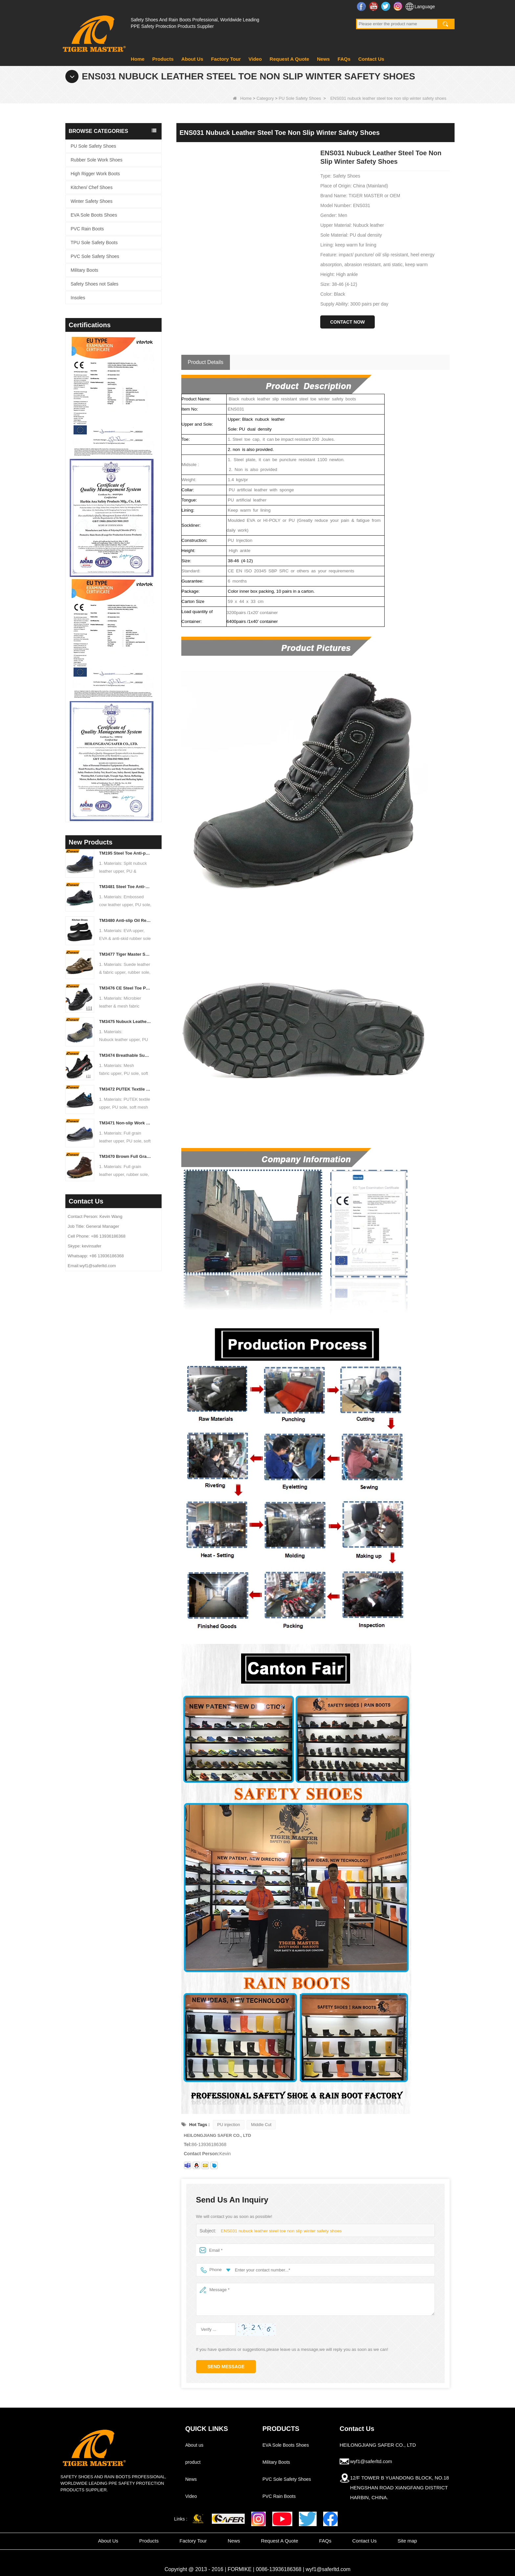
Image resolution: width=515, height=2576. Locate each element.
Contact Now (347, 322)
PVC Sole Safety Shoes (95, 256)
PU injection (228, 2124)
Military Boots (84, 270)
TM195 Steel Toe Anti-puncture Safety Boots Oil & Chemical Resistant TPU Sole (125, 853)
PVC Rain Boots (87, 228)
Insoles (78, 297)
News (323, 59)
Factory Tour (226, 59)
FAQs (344, 59)
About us (194, 2445)
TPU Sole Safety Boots (94, 242)
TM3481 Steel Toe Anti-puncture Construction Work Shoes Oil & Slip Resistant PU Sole (125, 886)
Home (138, 59)
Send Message (226, 2366)
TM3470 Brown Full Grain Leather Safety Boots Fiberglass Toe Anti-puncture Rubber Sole (125, 1156)
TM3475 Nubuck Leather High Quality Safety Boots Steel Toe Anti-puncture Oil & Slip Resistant (125, 1021)
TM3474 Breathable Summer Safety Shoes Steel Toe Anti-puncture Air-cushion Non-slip (125, 1055)
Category (265, 98)
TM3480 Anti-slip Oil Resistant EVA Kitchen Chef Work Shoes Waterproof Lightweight (125, 920)
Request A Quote (289, 59)
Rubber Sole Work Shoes (97, 159)
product (193, 2462)
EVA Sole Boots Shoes (94, 215)
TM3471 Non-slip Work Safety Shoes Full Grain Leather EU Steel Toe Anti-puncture (125, 1122)
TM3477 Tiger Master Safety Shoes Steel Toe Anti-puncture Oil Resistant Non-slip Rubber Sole (125, 954)
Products (162, 59)
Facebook (362, 6)
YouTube (374, 6)
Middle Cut (261, 2124)
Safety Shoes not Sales (95, 284)
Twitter (386, 6)
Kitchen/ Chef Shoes (92, 187)
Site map (407, 2541)
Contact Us (371, 59)
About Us (192, 59)
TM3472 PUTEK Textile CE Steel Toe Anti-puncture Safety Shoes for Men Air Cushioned (125, 1089)
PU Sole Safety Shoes (300, 98)
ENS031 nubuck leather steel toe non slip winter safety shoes (279, 2230)
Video (255, 59)
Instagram (398, 6)
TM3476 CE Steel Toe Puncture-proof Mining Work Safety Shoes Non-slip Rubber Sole (125, 988)
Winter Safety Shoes (92, 201)
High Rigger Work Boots (95, 173)
